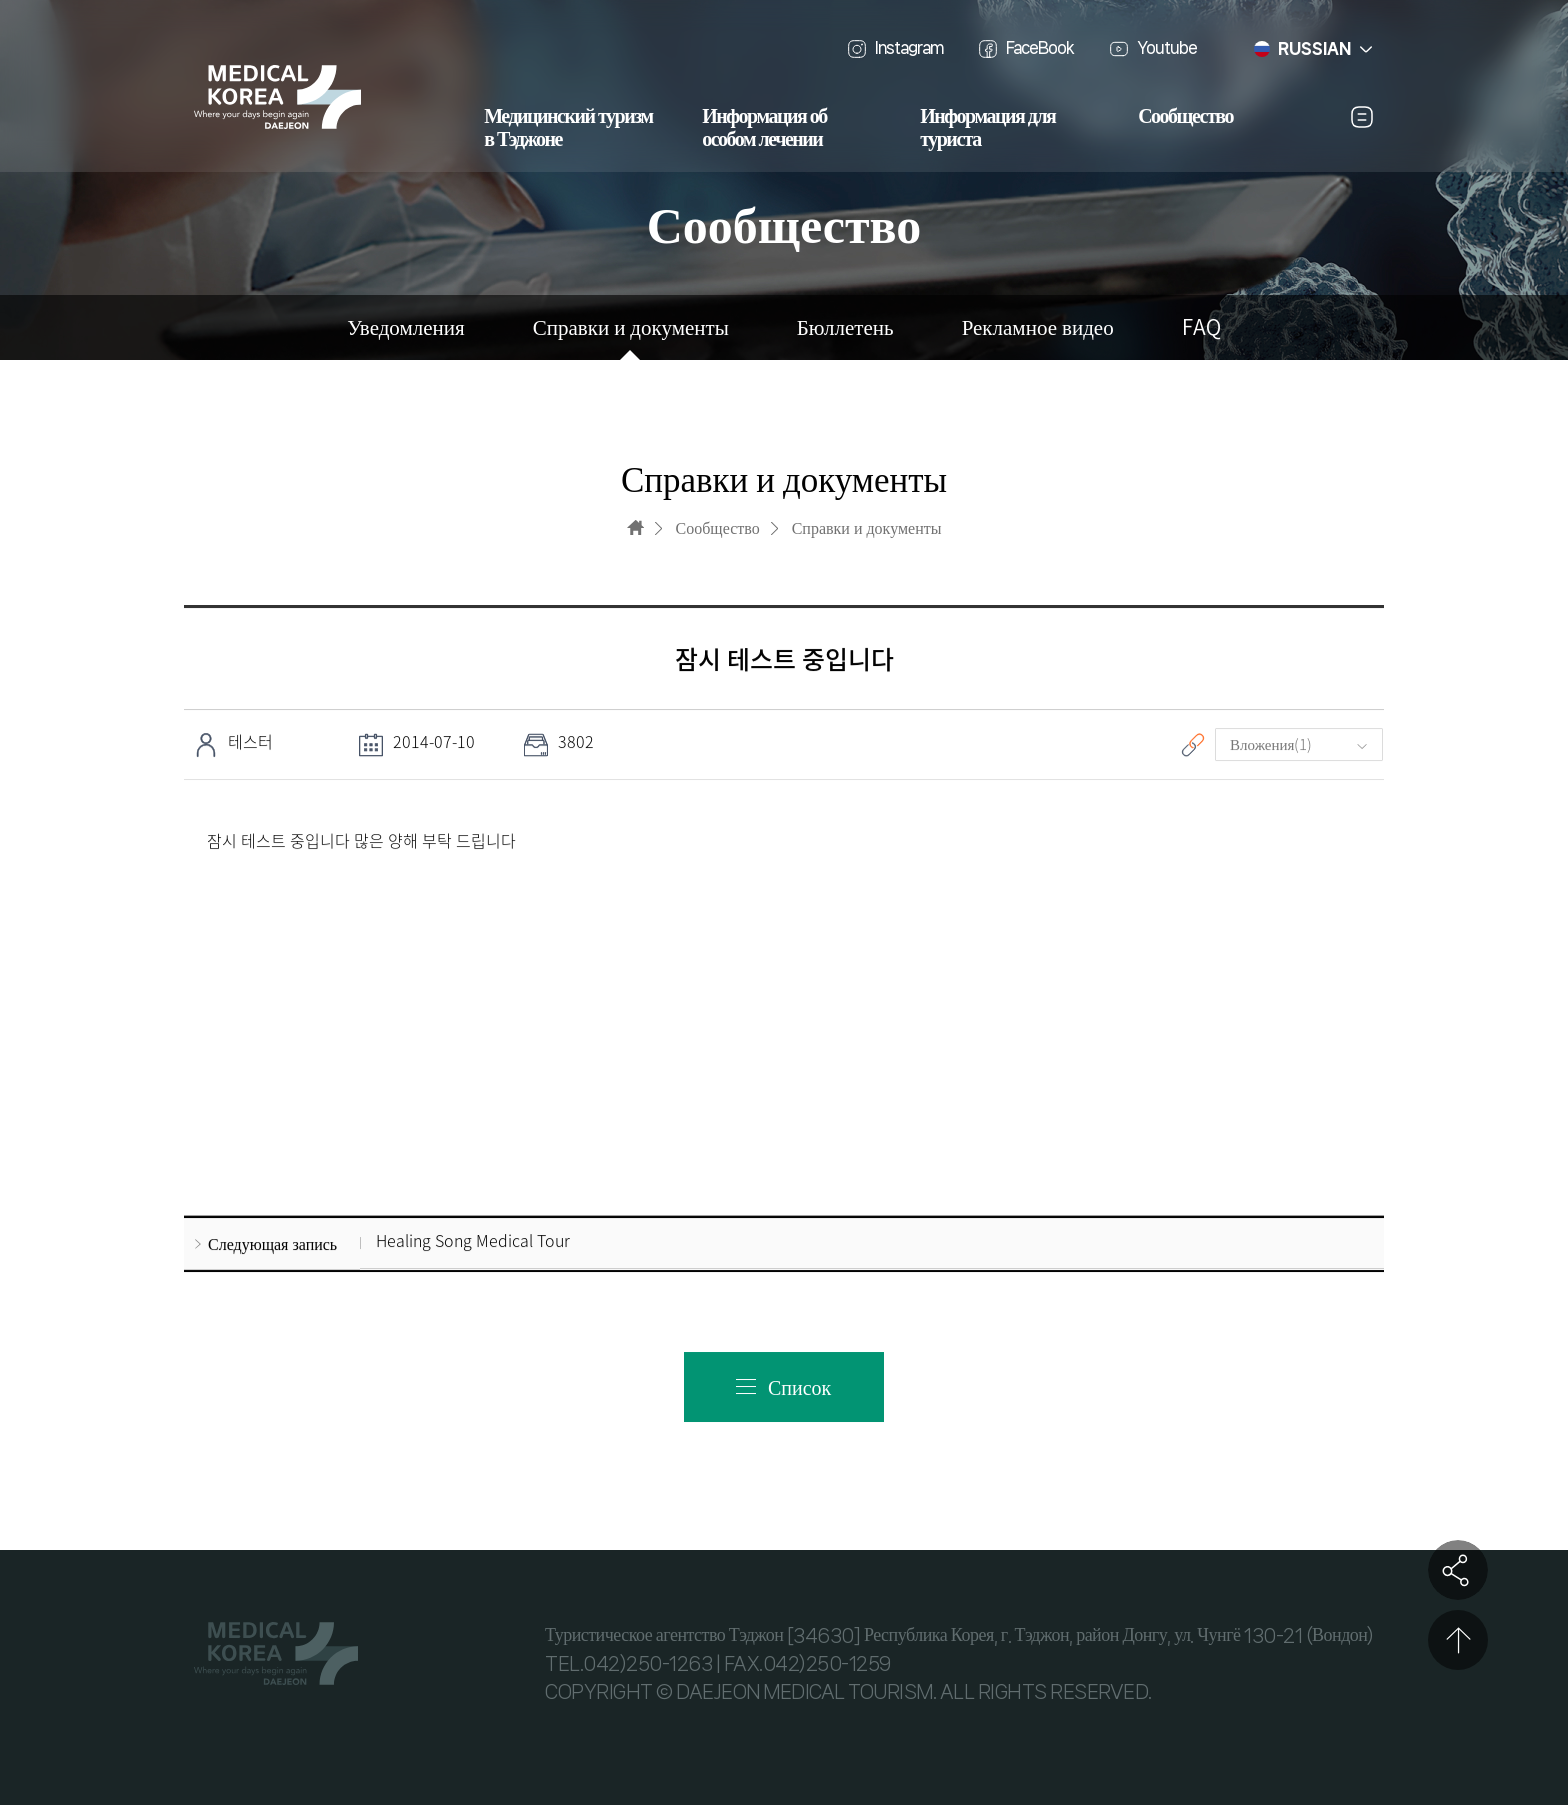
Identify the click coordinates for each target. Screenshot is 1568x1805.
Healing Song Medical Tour (473, 1241)
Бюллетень (845, 327)
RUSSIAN (1314, 48)
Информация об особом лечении (764, 128)
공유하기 (1458, 1570)
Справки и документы (631, 327)
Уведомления (405, 327)
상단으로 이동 (1458, 1640)
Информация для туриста (987, 128)
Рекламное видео (1038, 327)
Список (799, 1386)
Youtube (1167, 47)
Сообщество (1185, 117)
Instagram (909, 47)
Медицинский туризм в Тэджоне (568, 128)
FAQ (1201, 327)
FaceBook (1040, 47)
